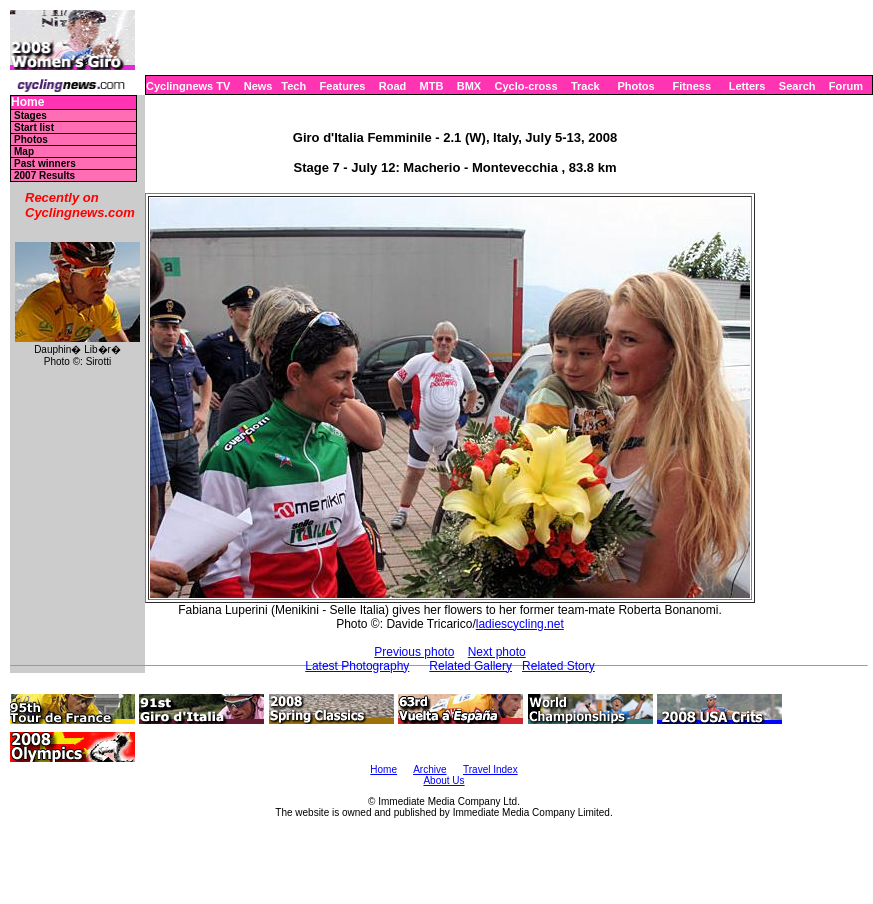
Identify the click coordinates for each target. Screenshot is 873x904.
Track (585, 86)
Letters (747, 86)
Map (24, 151)
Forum (846, 86)
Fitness (691, 86)
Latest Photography (357, 666)
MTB (432, 86)
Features (343, 86)
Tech (293, 86)
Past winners (45, 163)
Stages (30, 115)
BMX (469, 86)
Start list (34, 127)
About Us (443, 780)
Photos (635, 86)
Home (27, 102)
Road (393, 86)
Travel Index (490, 769)
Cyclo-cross (526, 86)
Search (797, 86)
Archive (429, 769)
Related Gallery (470, 666)
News (258, 86)
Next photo (497, 652)
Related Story (558, 666)
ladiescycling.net (520, 624)
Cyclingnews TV (188, 86)
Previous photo (414, 652)
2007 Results (44, 175)
